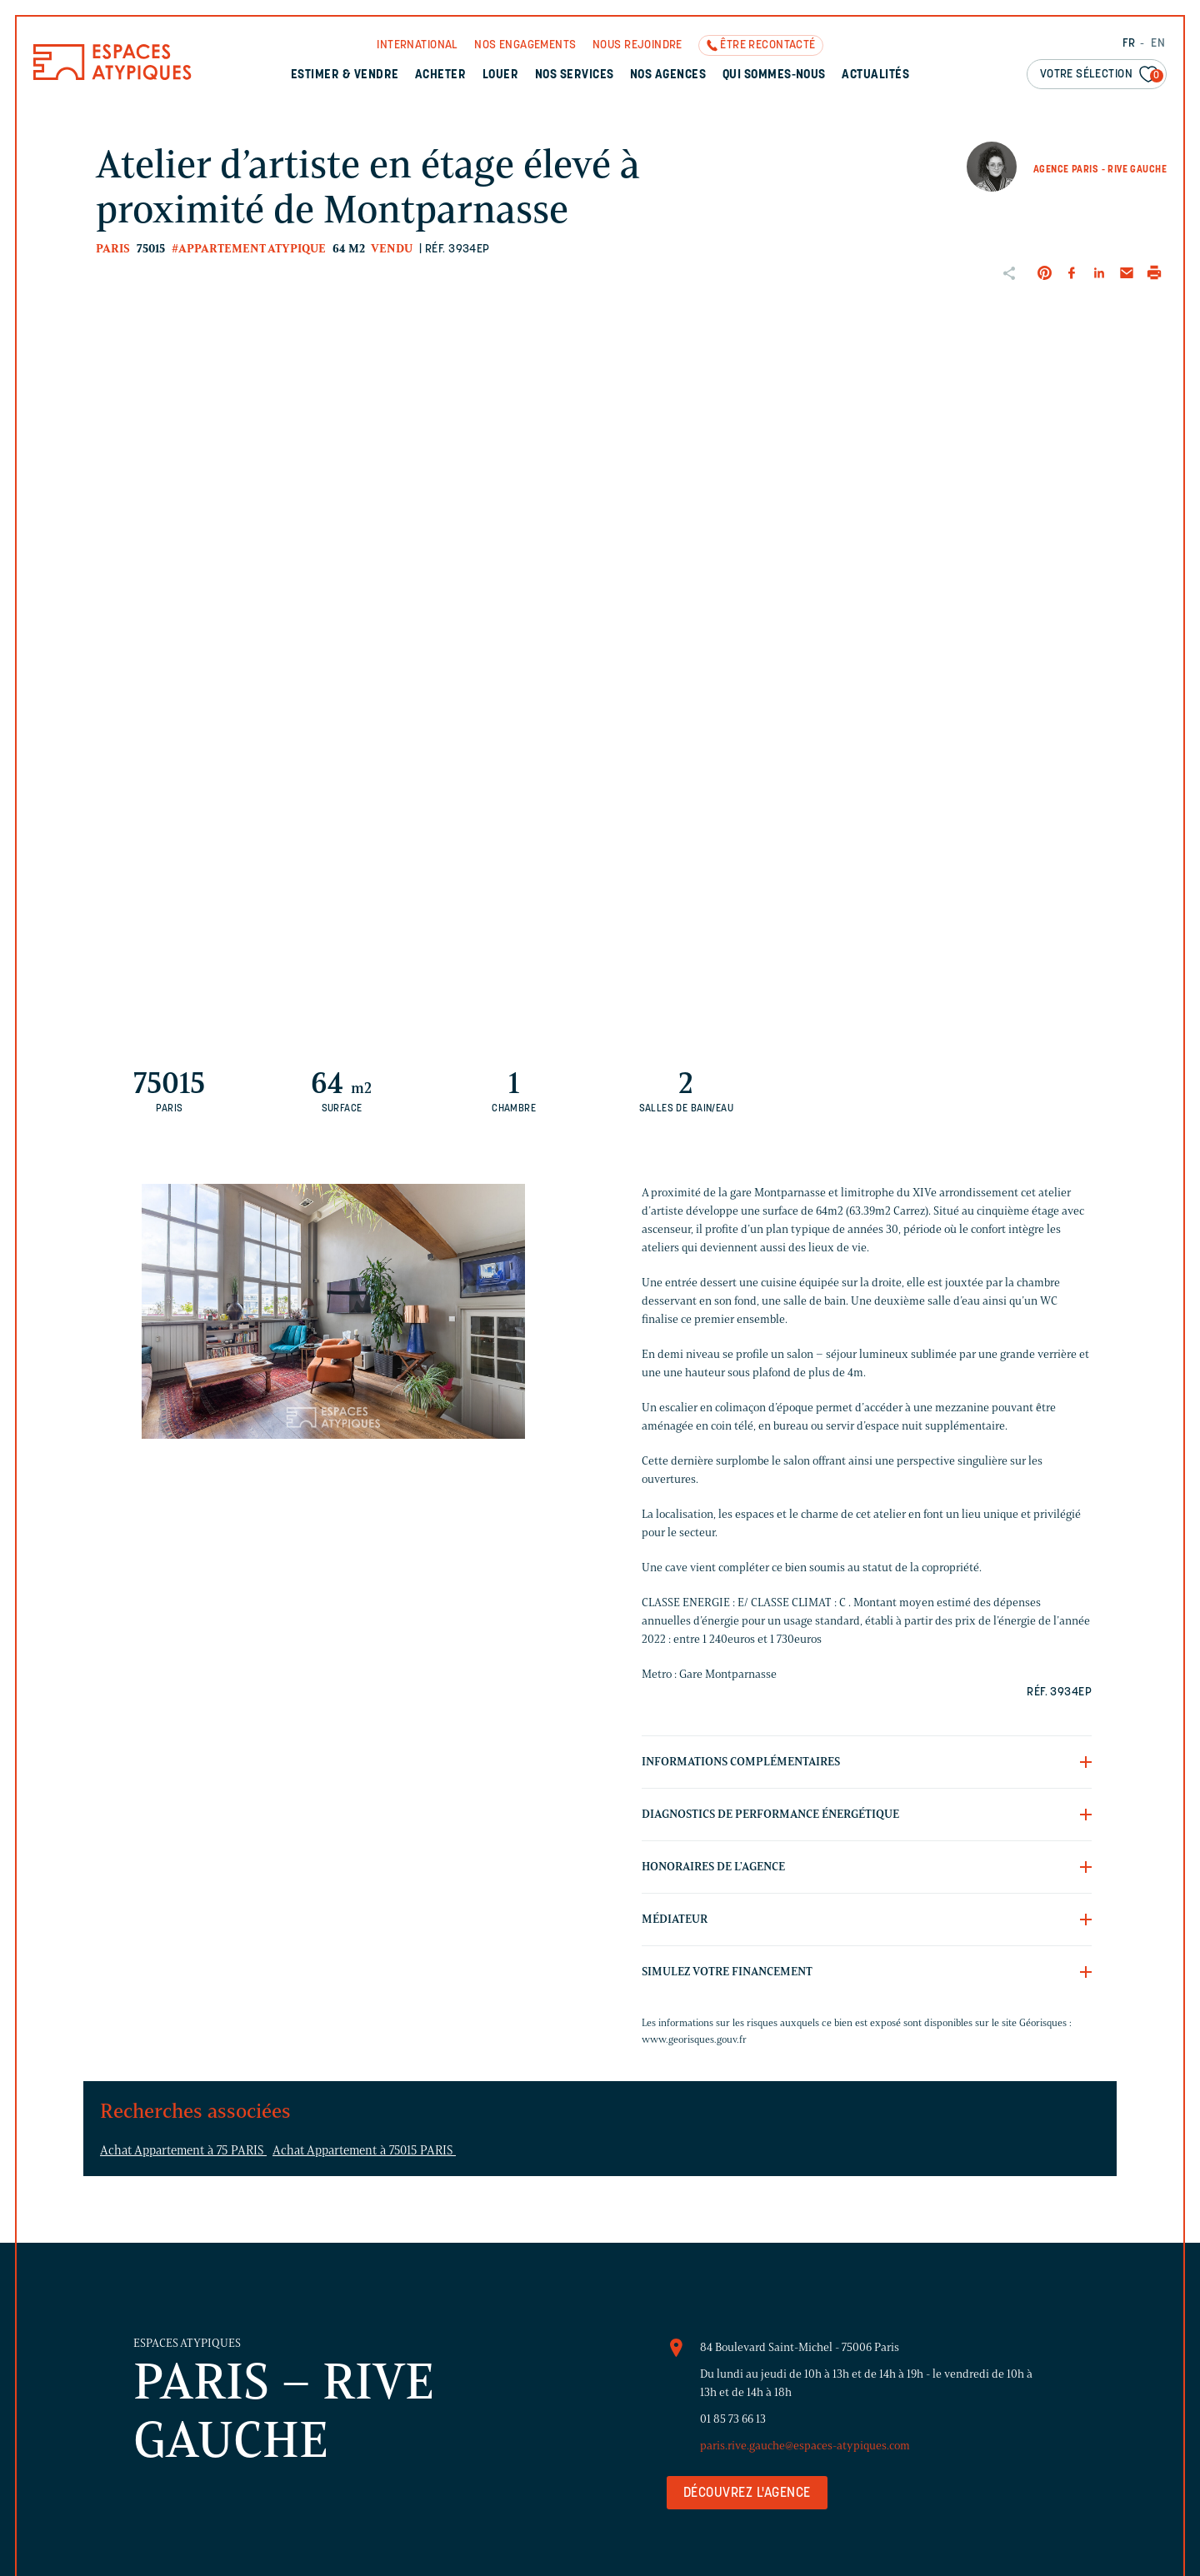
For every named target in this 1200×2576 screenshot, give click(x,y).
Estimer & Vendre (345, 75)
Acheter (440, 75)
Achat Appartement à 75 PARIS (183, 2150)
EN (1158, 43)
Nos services (574, 75)
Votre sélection (1101, 75)
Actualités (875, 75)
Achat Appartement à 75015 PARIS (364, 2150)
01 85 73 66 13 (733, 2419)
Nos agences (668, 75)
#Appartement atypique (249, 249)
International (417, 45)
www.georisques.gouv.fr (694, 2039)
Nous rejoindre (637, 45)
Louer (500, 75)
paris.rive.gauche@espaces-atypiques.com (805, 2446)
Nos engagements (525, 45)
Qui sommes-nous (774, 75)
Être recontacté (767, 45)
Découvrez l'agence (747, 2493)
